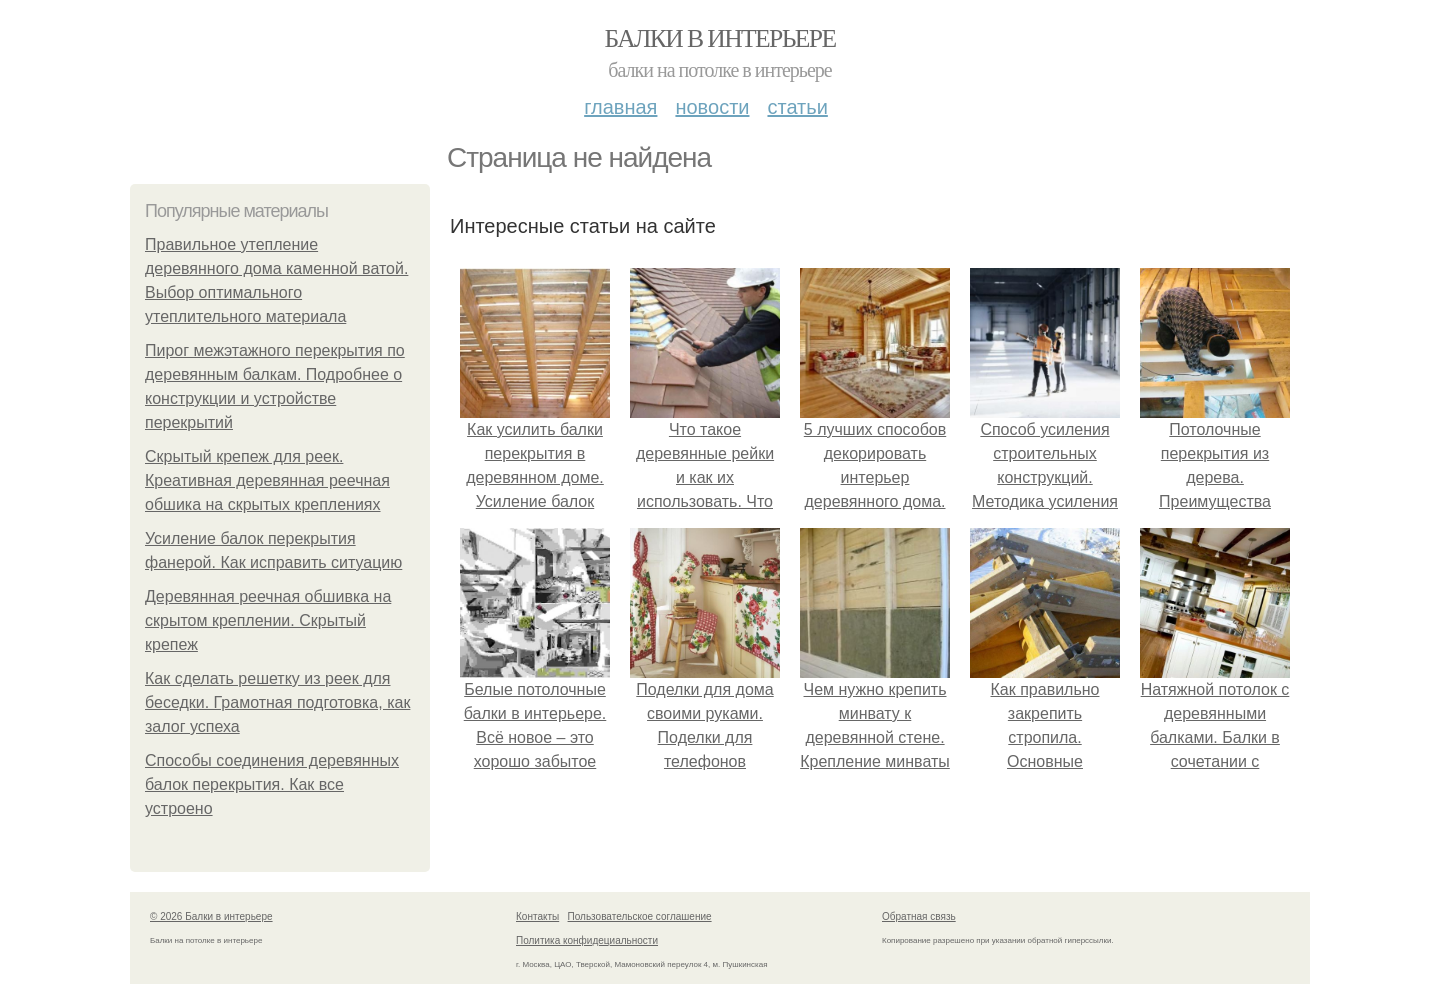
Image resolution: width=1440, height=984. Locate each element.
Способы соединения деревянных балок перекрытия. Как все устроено (272, 784)
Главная (620, 107)
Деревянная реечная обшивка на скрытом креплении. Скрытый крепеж (268, 620)
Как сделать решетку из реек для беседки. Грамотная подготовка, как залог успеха (277, 702)
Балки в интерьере (719, 38)
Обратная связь (919, 916)
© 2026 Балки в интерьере (211, 916)
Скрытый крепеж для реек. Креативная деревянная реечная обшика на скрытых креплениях (267, 480)
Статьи (797, 107)
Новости (712, 107)
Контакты (537, 916)
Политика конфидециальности (587, 940)
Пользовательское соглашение (640, 916)
